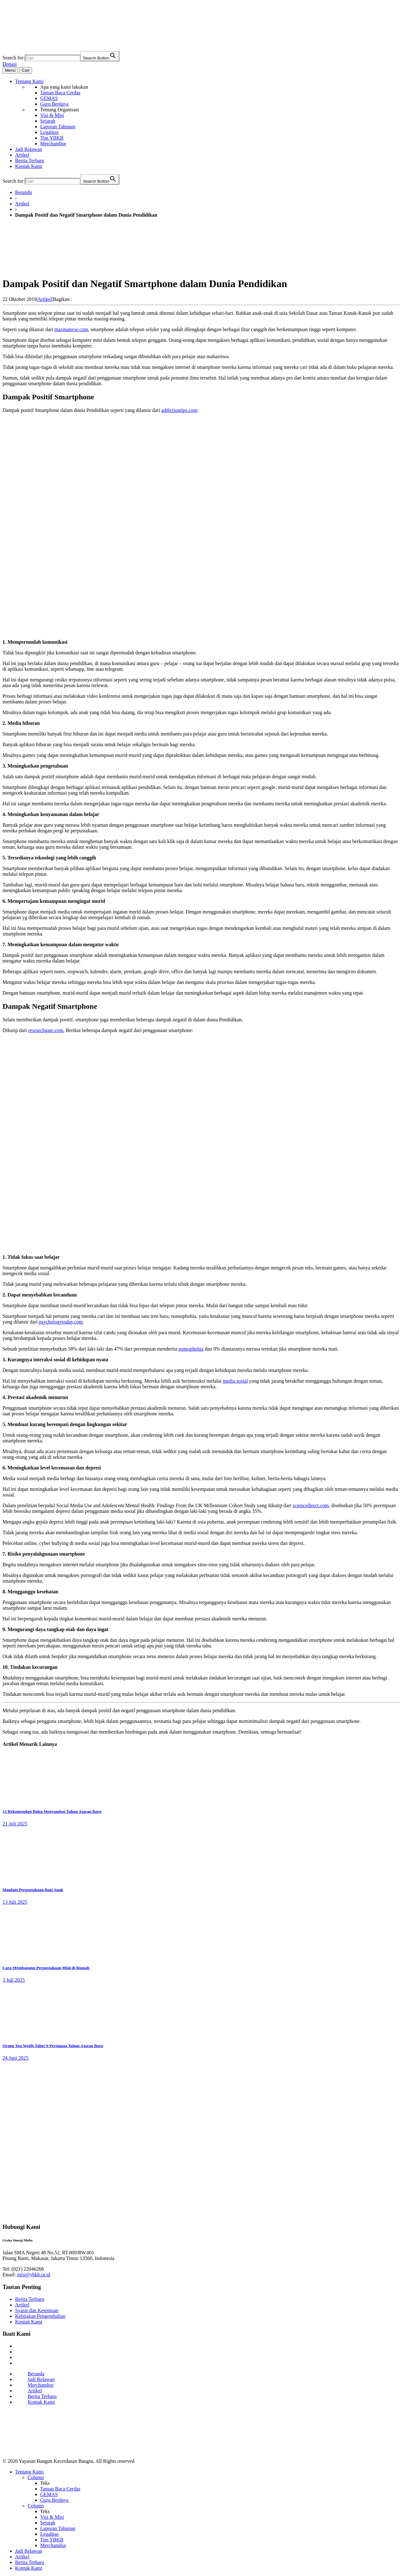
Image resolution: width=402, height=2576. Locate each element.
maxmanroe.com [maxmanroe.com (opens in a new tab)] (71, 329)
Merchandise (41, 2385)
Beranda (23, 192)
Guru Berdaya (54, 2500)
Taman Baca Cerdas (60, 2488)
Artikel (22, 203)
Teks (45, 2483)
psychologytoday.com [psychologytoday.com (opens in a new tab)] (61, 1321)
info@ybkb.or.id (33, 2274)
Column (36, 2477)
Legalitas (49, 2534)
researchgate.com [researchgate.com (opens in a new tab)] (45, 1030)
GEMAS (49, 2494)
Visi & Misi (52, 2517)
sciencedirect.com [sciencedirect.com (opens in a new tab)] (310, 1505)
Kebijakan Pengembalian (40, 2316)
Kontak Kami (28, 2321)
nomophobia (191, 1349)
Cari (25, 70)
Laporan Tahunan (57, 2528)
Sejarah (47, 2522)
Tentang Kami (29, 2471)
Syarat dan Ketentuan (36, 2310)
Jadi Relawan (41, 2379)
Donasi (10, 64)
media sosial (235, 1381)
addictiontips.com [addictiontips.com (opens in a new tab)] (179, 410)
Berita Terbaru (29, 2299)
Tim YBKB (51, 2539)
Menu (10, 70)
